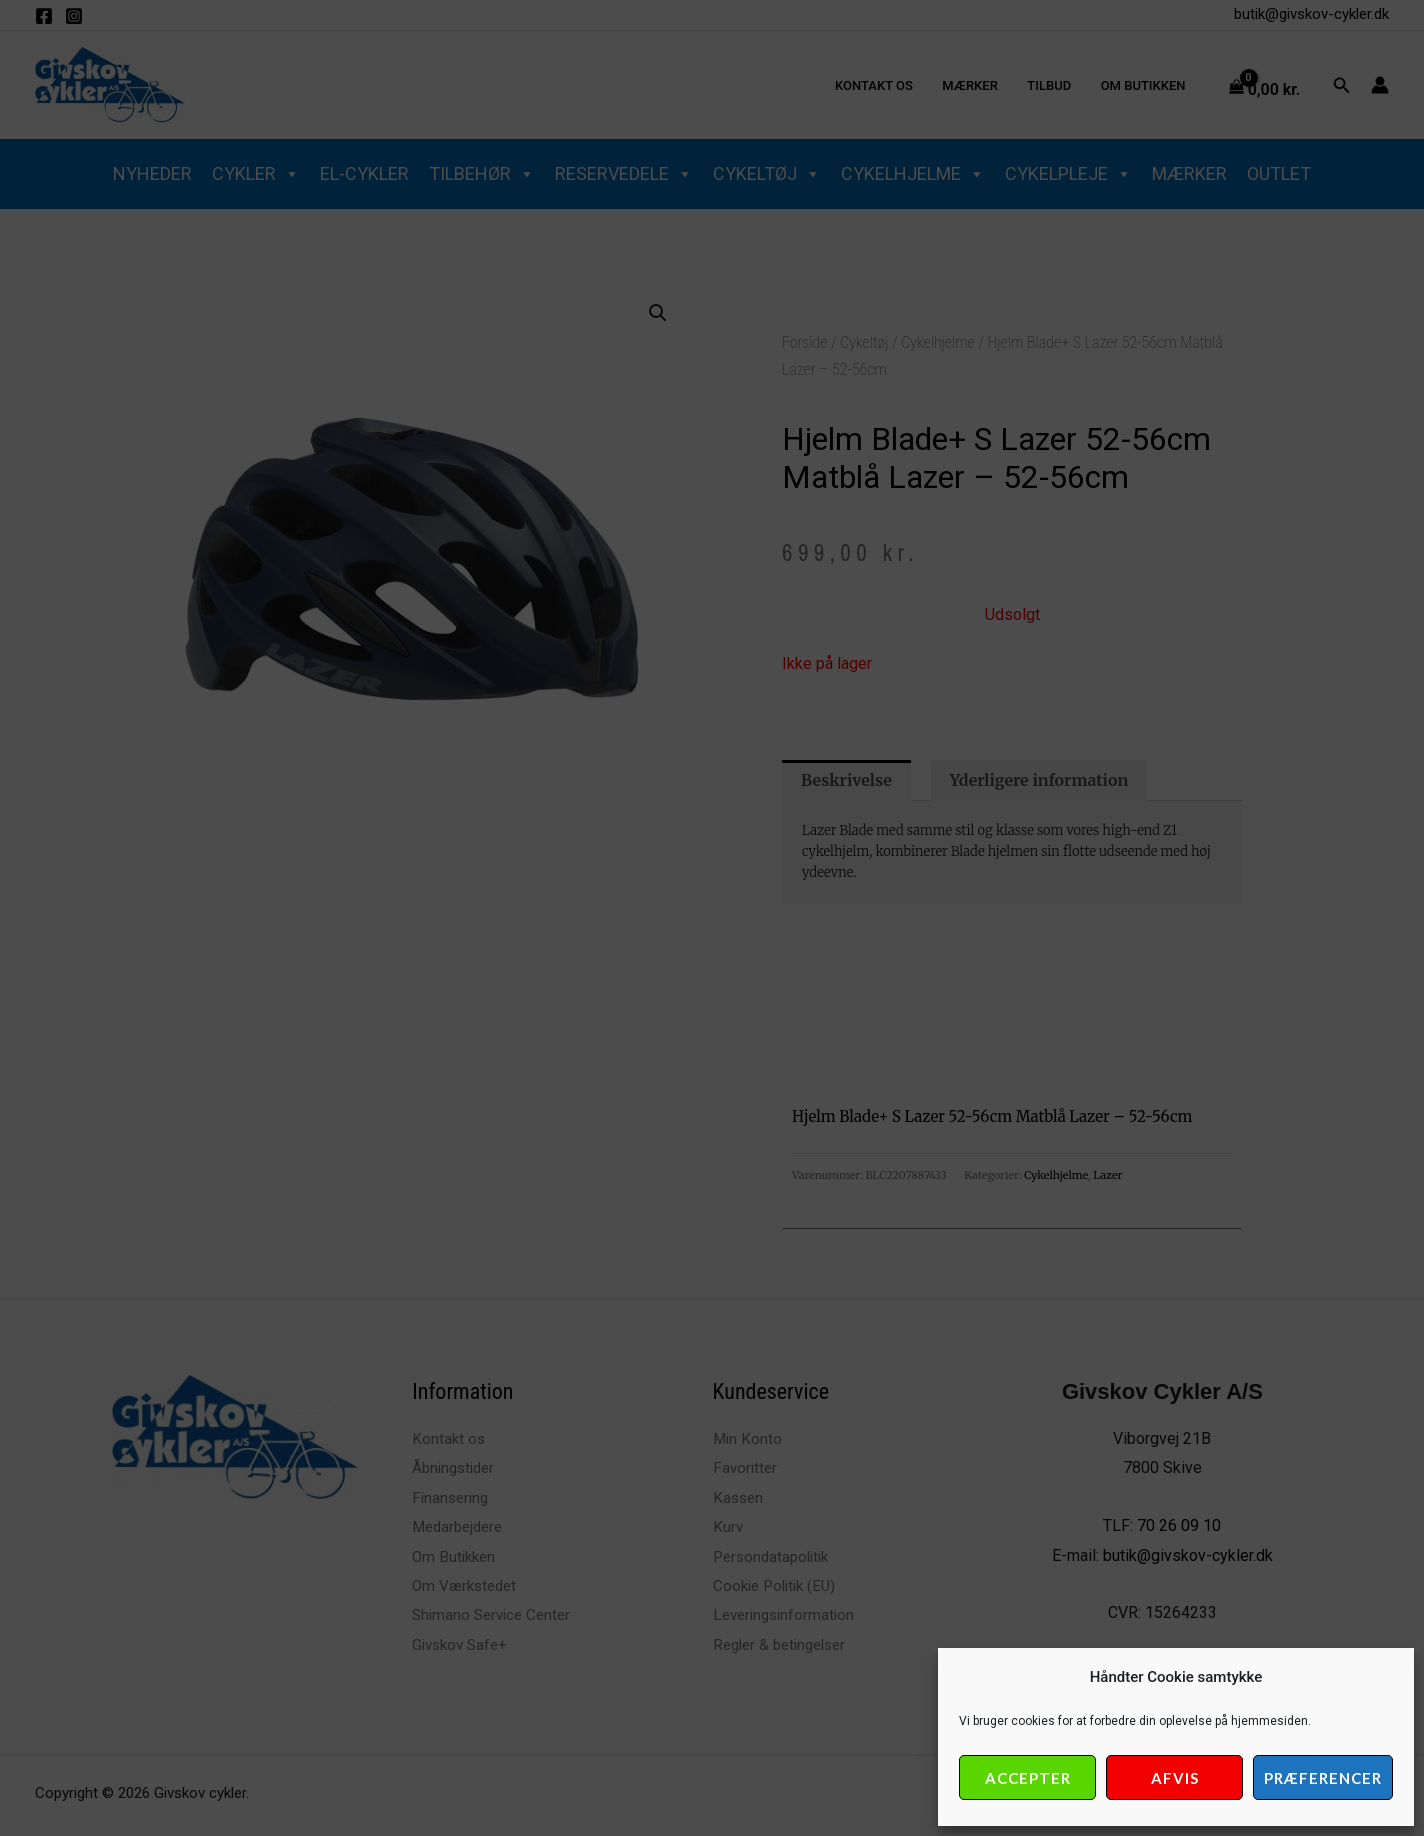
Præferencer (1323, 1778)
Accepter (1028, 1778)
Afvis (1175, 1778)
